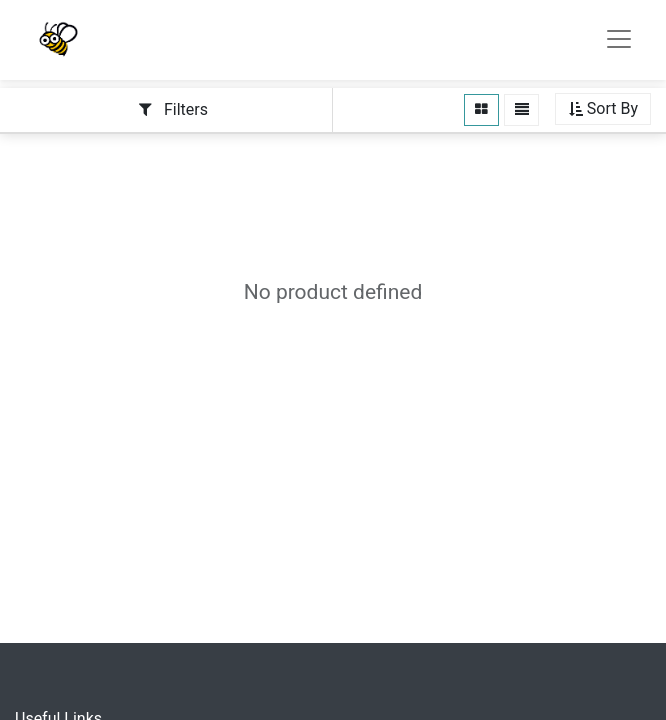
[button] (603, 109)
